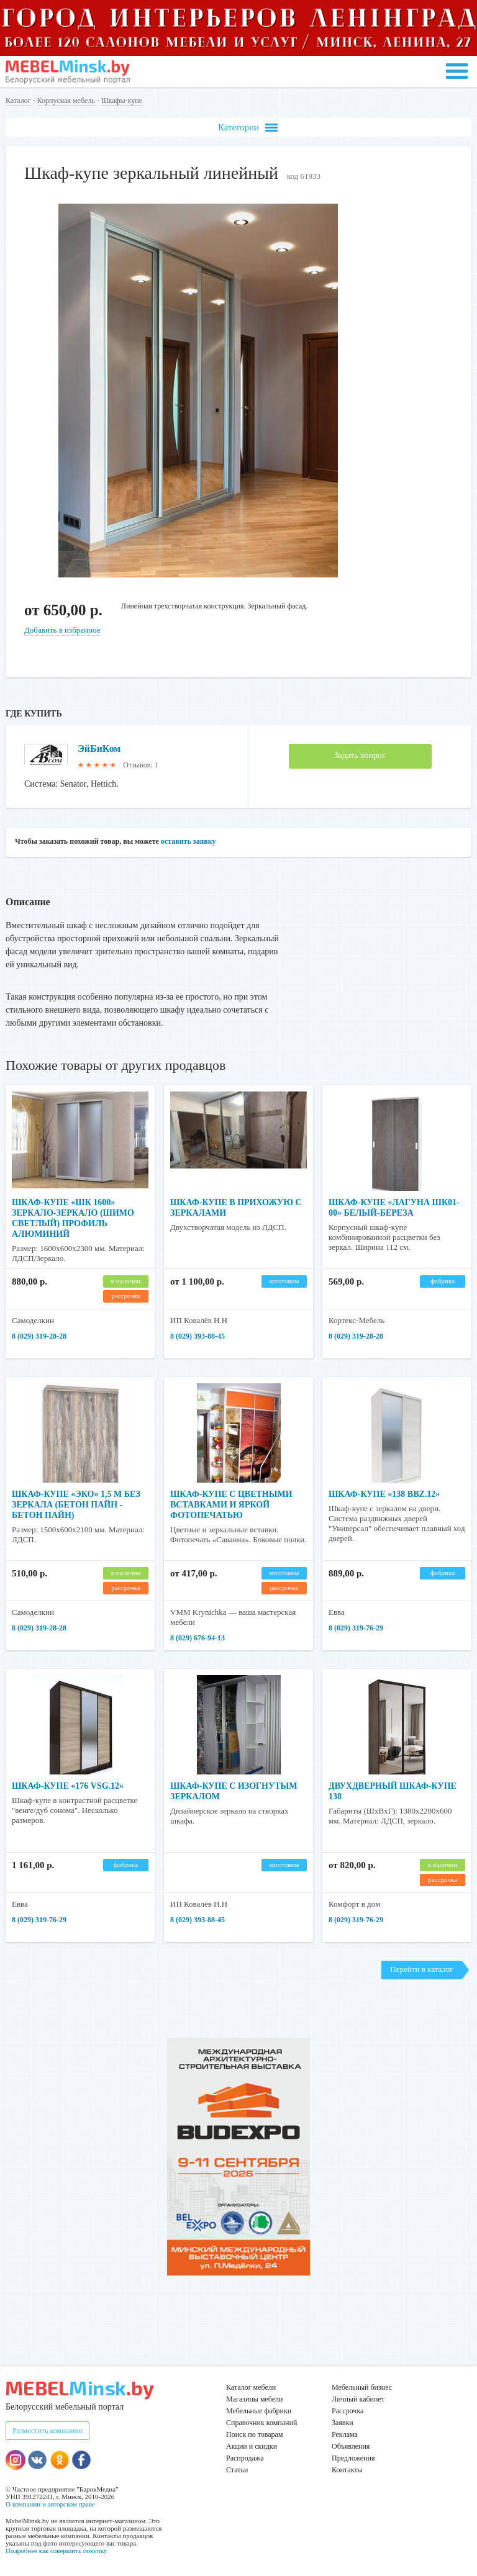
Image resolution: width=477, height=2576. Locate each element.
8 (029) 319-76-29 (356, 1628)
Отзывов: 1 (140, 765)
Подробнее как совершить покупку (56, 2550)
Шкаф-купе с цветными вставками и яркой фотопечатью (231, 1504)
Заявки (342, 2422)
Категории (248, 127)
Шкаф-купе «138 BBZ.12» (384, 1494)
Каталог (18, 100)
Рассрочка (347, 2411)
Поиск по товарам (254, 2434)
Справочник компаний (261, 2422)
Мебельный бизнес (362, 2387)
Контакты (347, 2469)
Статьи (237, 2469)
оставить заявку (188, 841)
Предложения (353, 2458)
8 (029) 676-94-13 (197, 1638)
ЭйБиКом (99, 748)
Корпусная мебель (66, 100)
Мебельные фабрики (258, 2411)
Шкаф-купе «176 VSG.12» (68, 1786)
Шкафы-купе (121, 100)
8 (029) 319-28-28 (39, 1336)
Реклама (345, 2434)
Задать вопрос (360, 755)
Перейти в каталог (421, 1969)
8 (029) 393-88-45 (197, 1336)
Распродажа (244, 2458)
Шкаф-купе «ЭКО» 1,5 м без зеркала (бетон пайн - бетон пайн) (76, 1504)
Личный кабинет (358, 2399)
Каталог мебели (251, 2387)
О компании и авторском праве (50, 2504)
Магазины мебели (254, 2399)
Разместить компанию (47, 2430)
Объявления (351, 2446)
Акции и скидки (251, 2446)
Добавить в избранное (62, 630)
